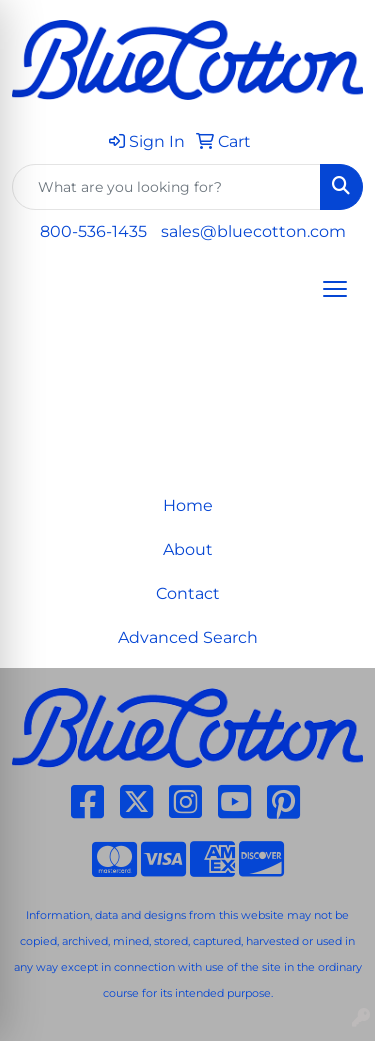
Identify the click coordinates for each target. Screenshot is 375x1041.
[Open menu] (335, 289)
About (188, 549)
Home (188, 505)
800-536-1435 (93, 231)
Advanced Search (188, 637)
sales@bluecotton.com (253, 231)
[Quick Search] (166, 187)
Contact (188, 593)
